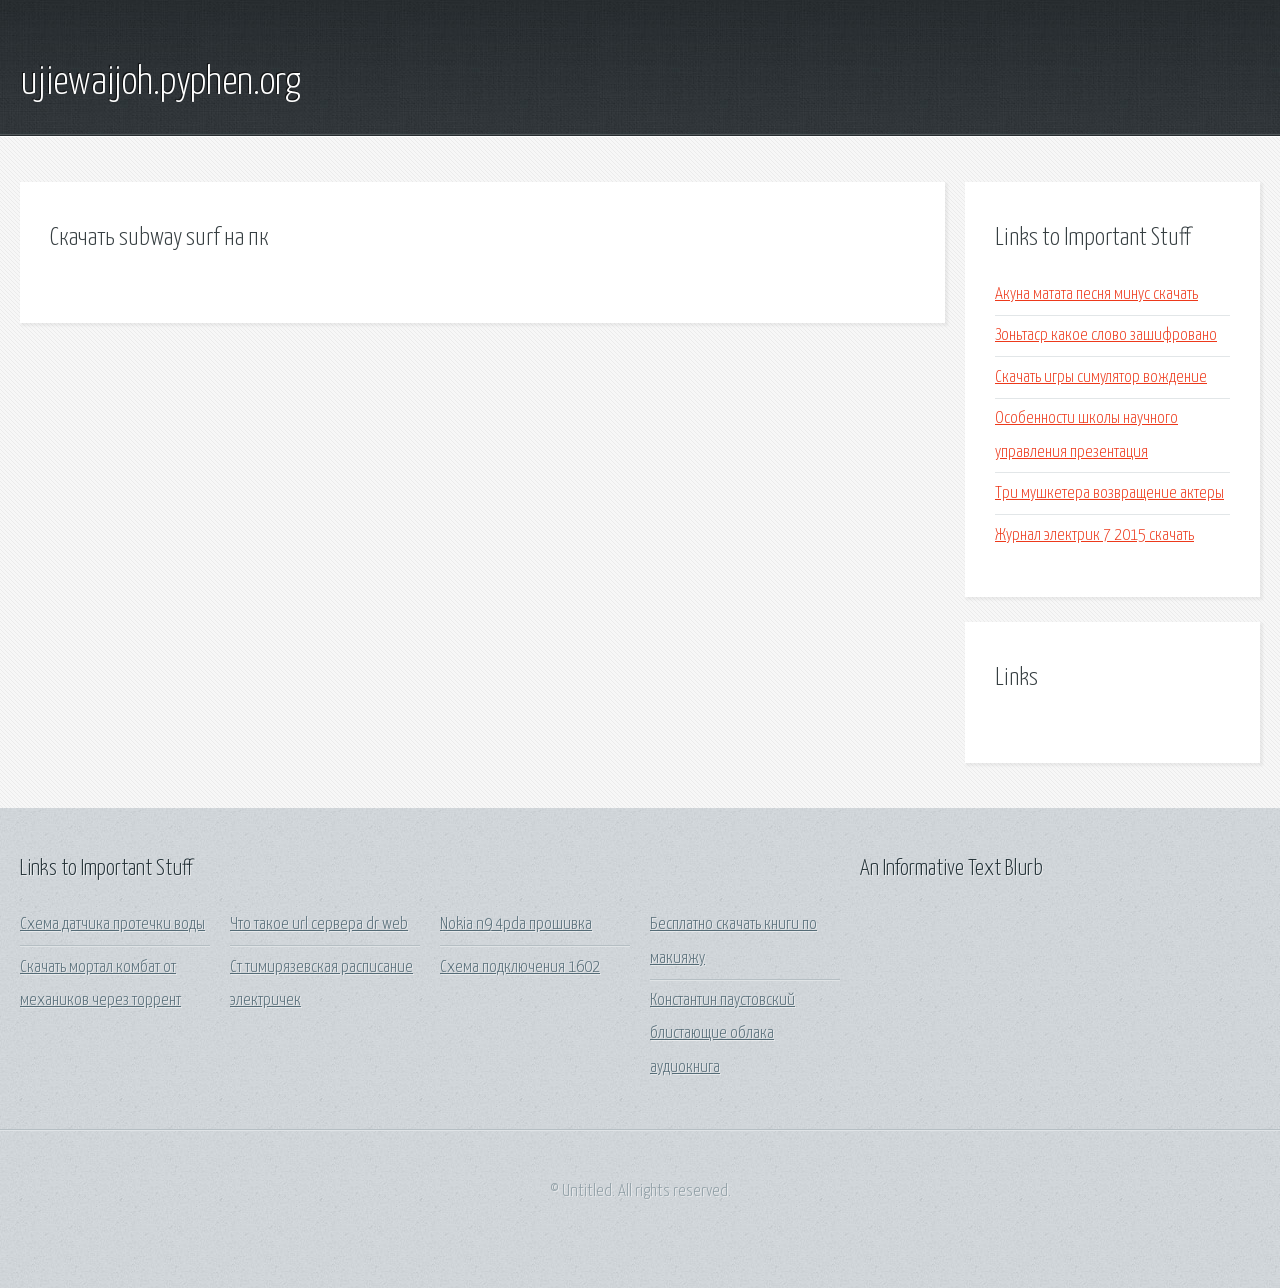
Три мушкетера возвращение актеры (1109, 493)
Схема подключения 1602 (520, 967)
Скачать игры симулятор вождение (1101, 377)
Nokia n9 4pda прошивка (516, 924)
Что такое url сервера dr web (319, 924)
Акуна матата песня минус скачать (1096, 294)
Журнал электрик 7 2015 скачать (1094, 535)
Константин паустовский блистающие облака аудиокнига (722, 1034)
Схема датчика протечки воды (112, 924)
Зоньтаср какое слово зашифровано (1106, 335)
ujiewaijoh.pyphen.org (160, 83)
